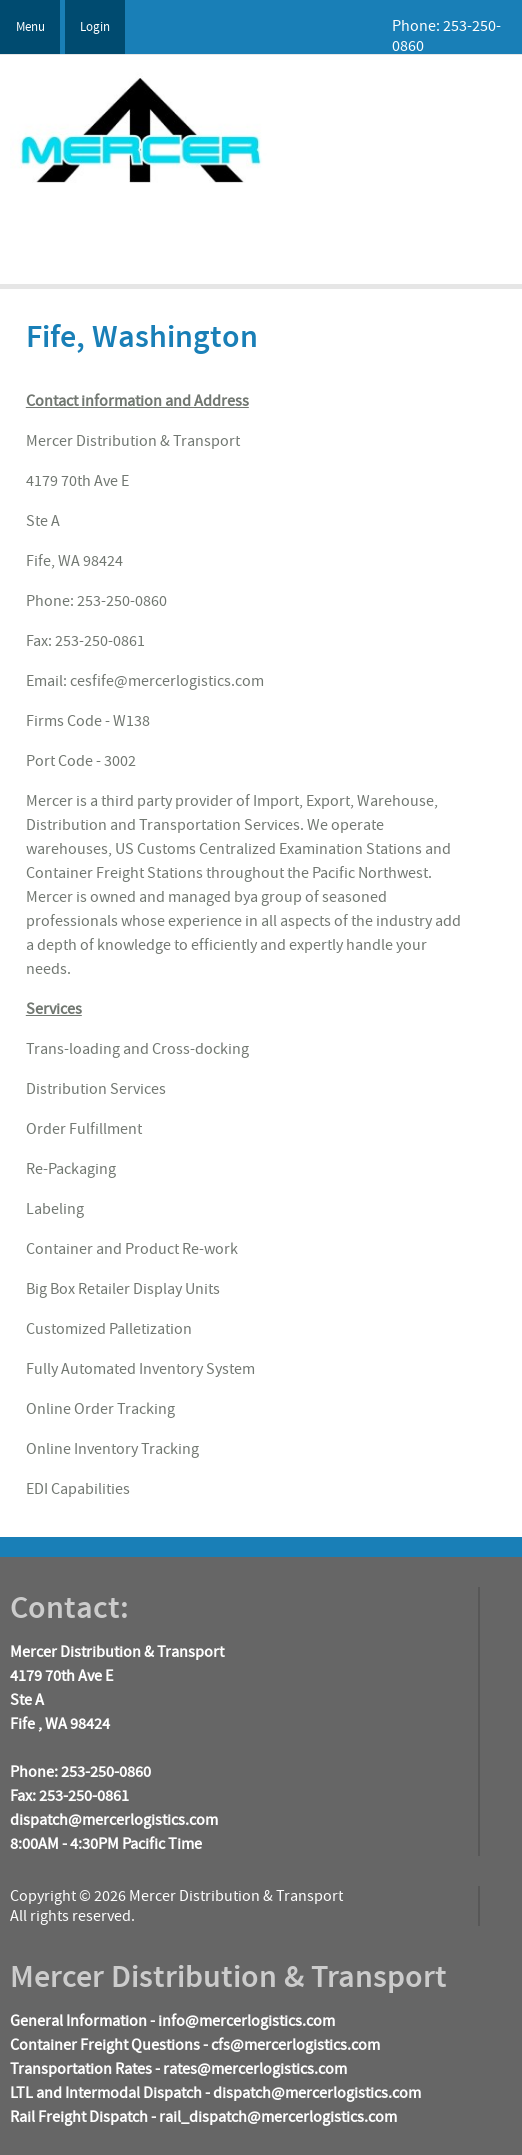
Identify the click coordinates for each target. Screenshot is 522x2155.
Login (95, 27)
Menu (30, 27)
